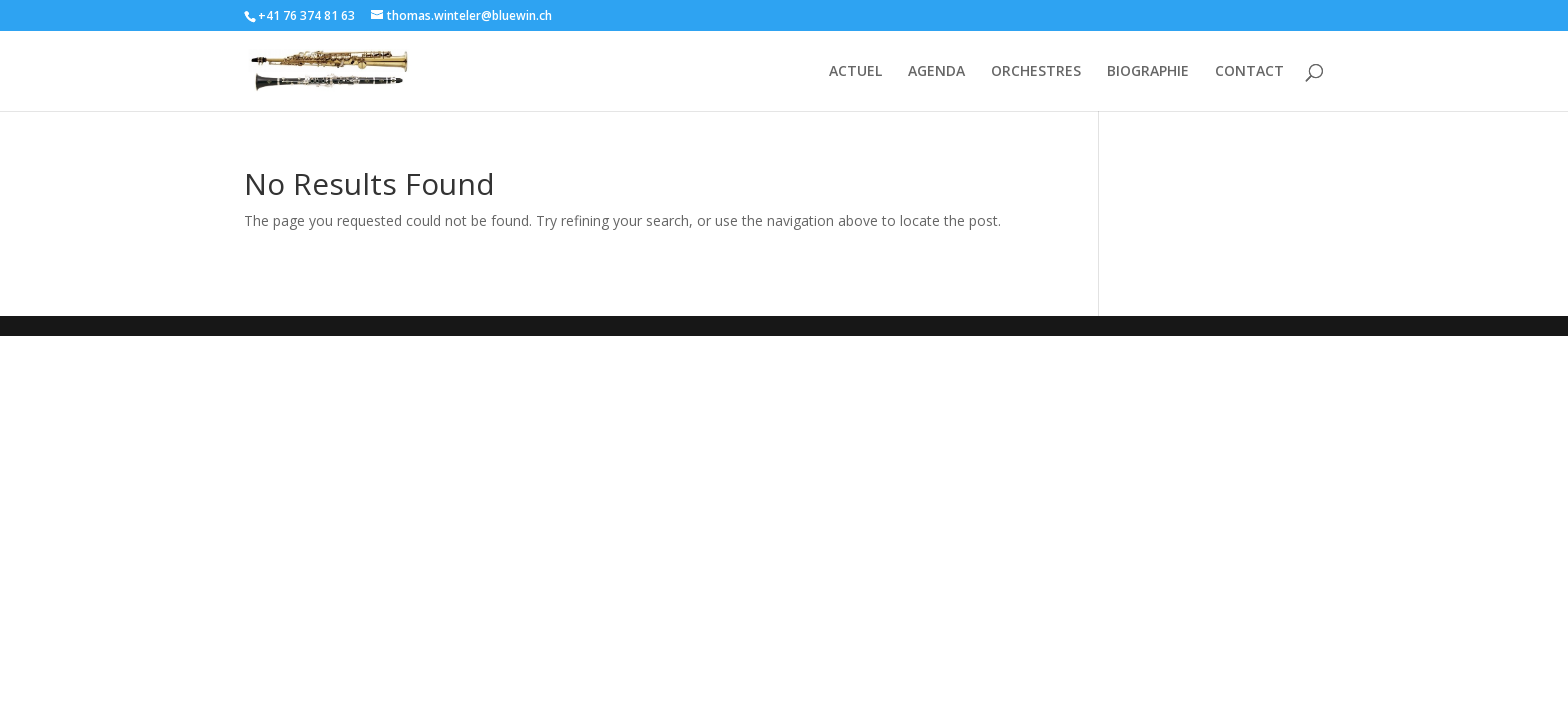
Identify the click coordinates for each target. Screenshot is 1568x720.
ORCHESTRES (1036, 72)
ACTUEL (855, 72)
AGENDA (936, 72)
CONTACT (1249, 72)
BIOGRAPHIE (1148, 72)
